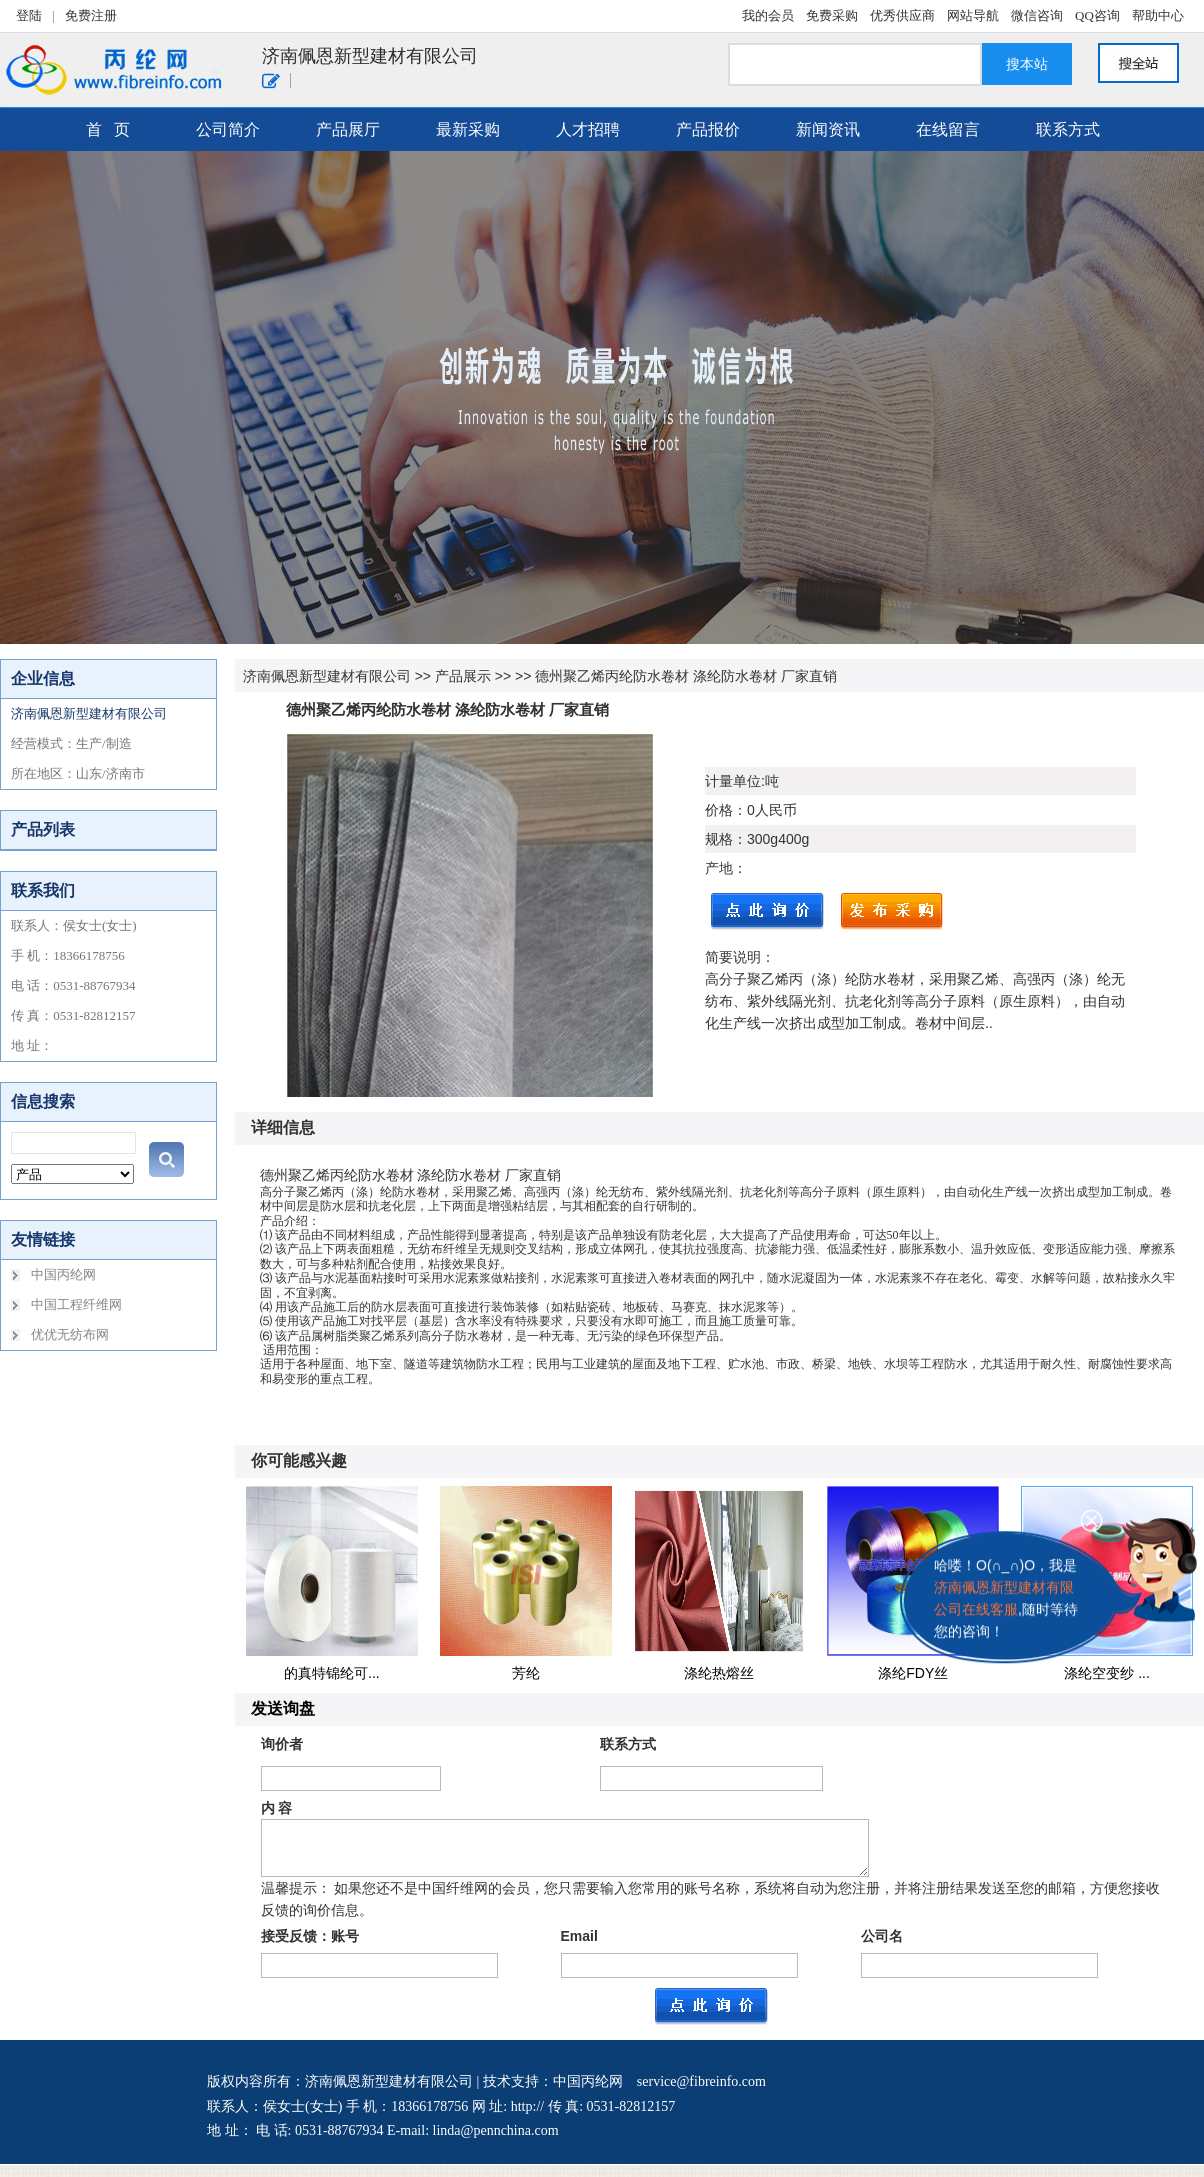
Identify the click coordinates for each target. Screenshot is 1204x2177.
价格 (719, 810)
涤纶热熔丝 (719, 1673)
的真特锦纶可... (332, 1673)
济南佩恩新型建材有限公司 (327, 676)
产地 (719, 868)
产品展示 (463, 676)
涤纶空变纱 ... (1107, 1673)
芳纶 (526, 1673)
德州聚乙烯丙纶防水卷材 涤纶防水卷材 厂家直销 (686, 676)
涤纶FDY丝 (913, 1673)
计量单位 (733, 781)
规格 (719, 839)
